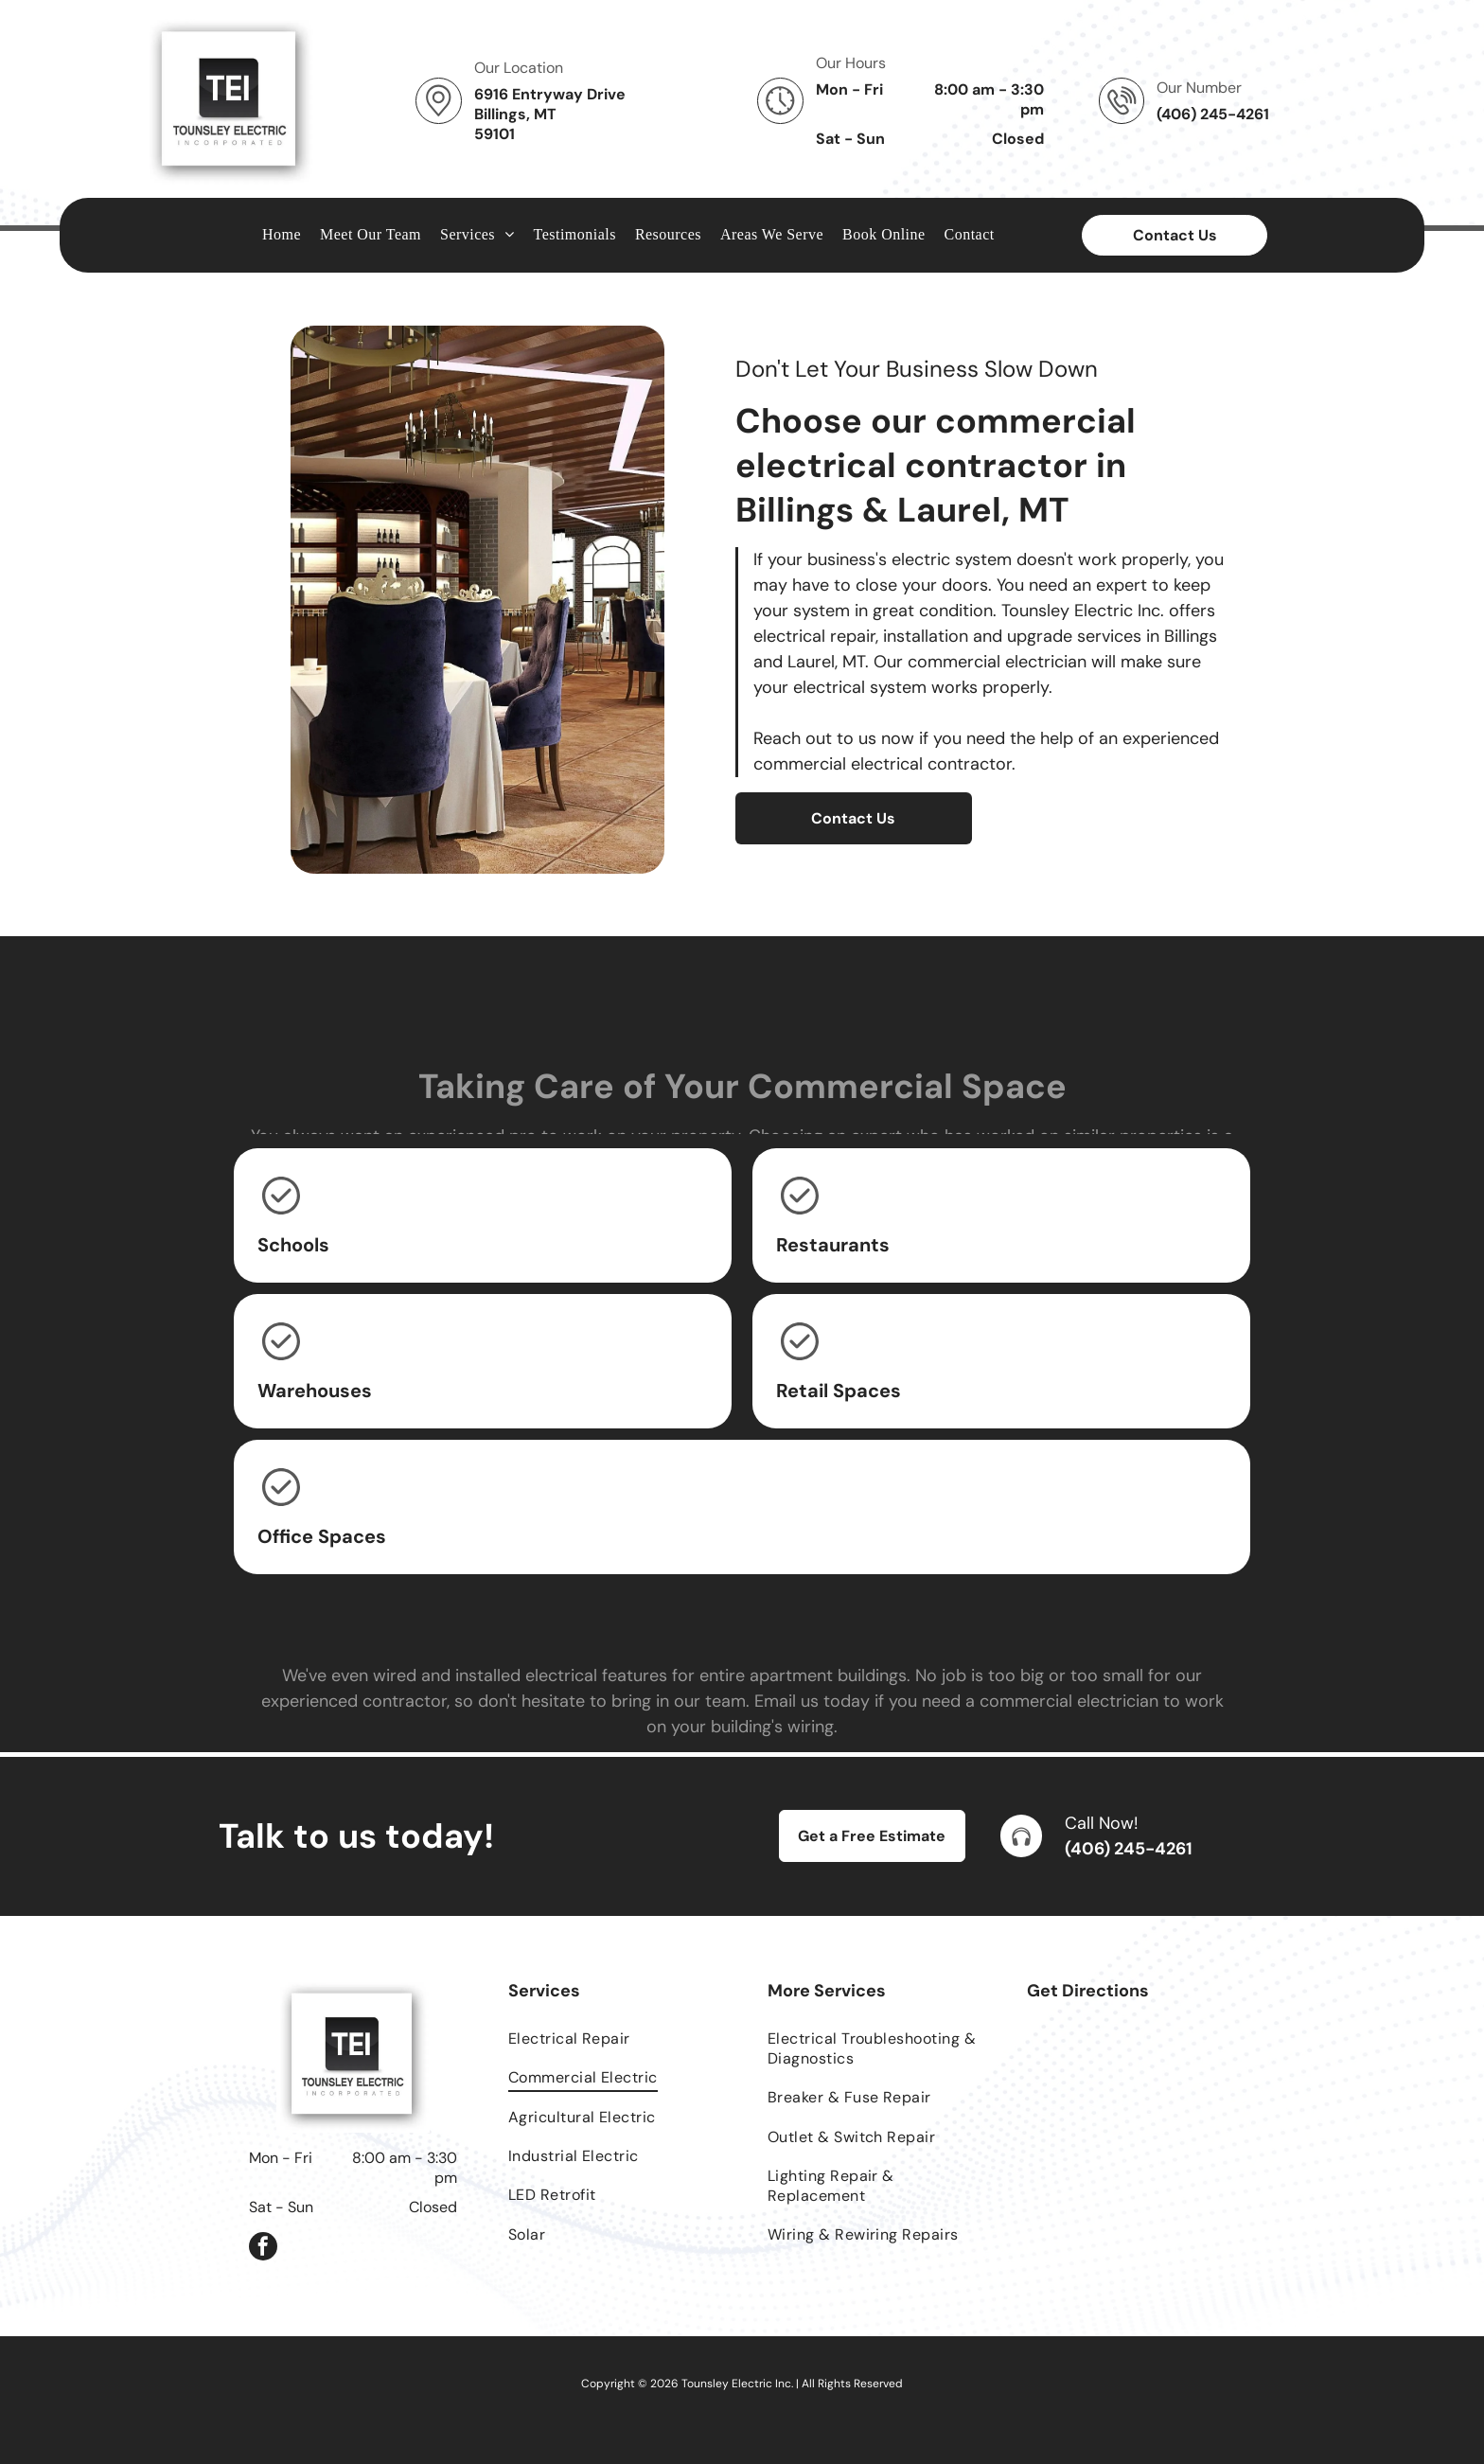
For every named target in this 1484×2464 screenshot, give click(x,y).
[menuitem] (281, 235)
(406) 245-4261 (1128, 1848)
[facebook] (263, 2248)
